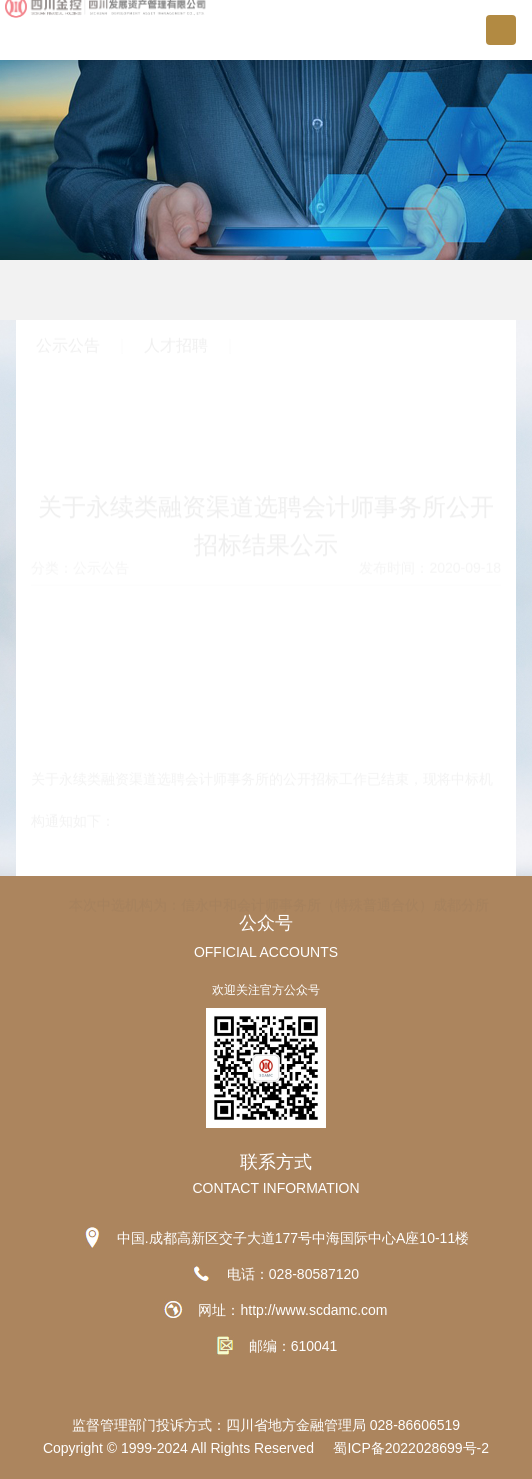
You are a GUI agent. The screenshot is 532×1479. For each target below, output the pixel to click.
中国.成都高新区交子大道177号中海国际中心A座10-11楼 (293, 1238)
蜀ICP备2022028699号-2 (411, 1448)
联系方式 (276, 1162)
